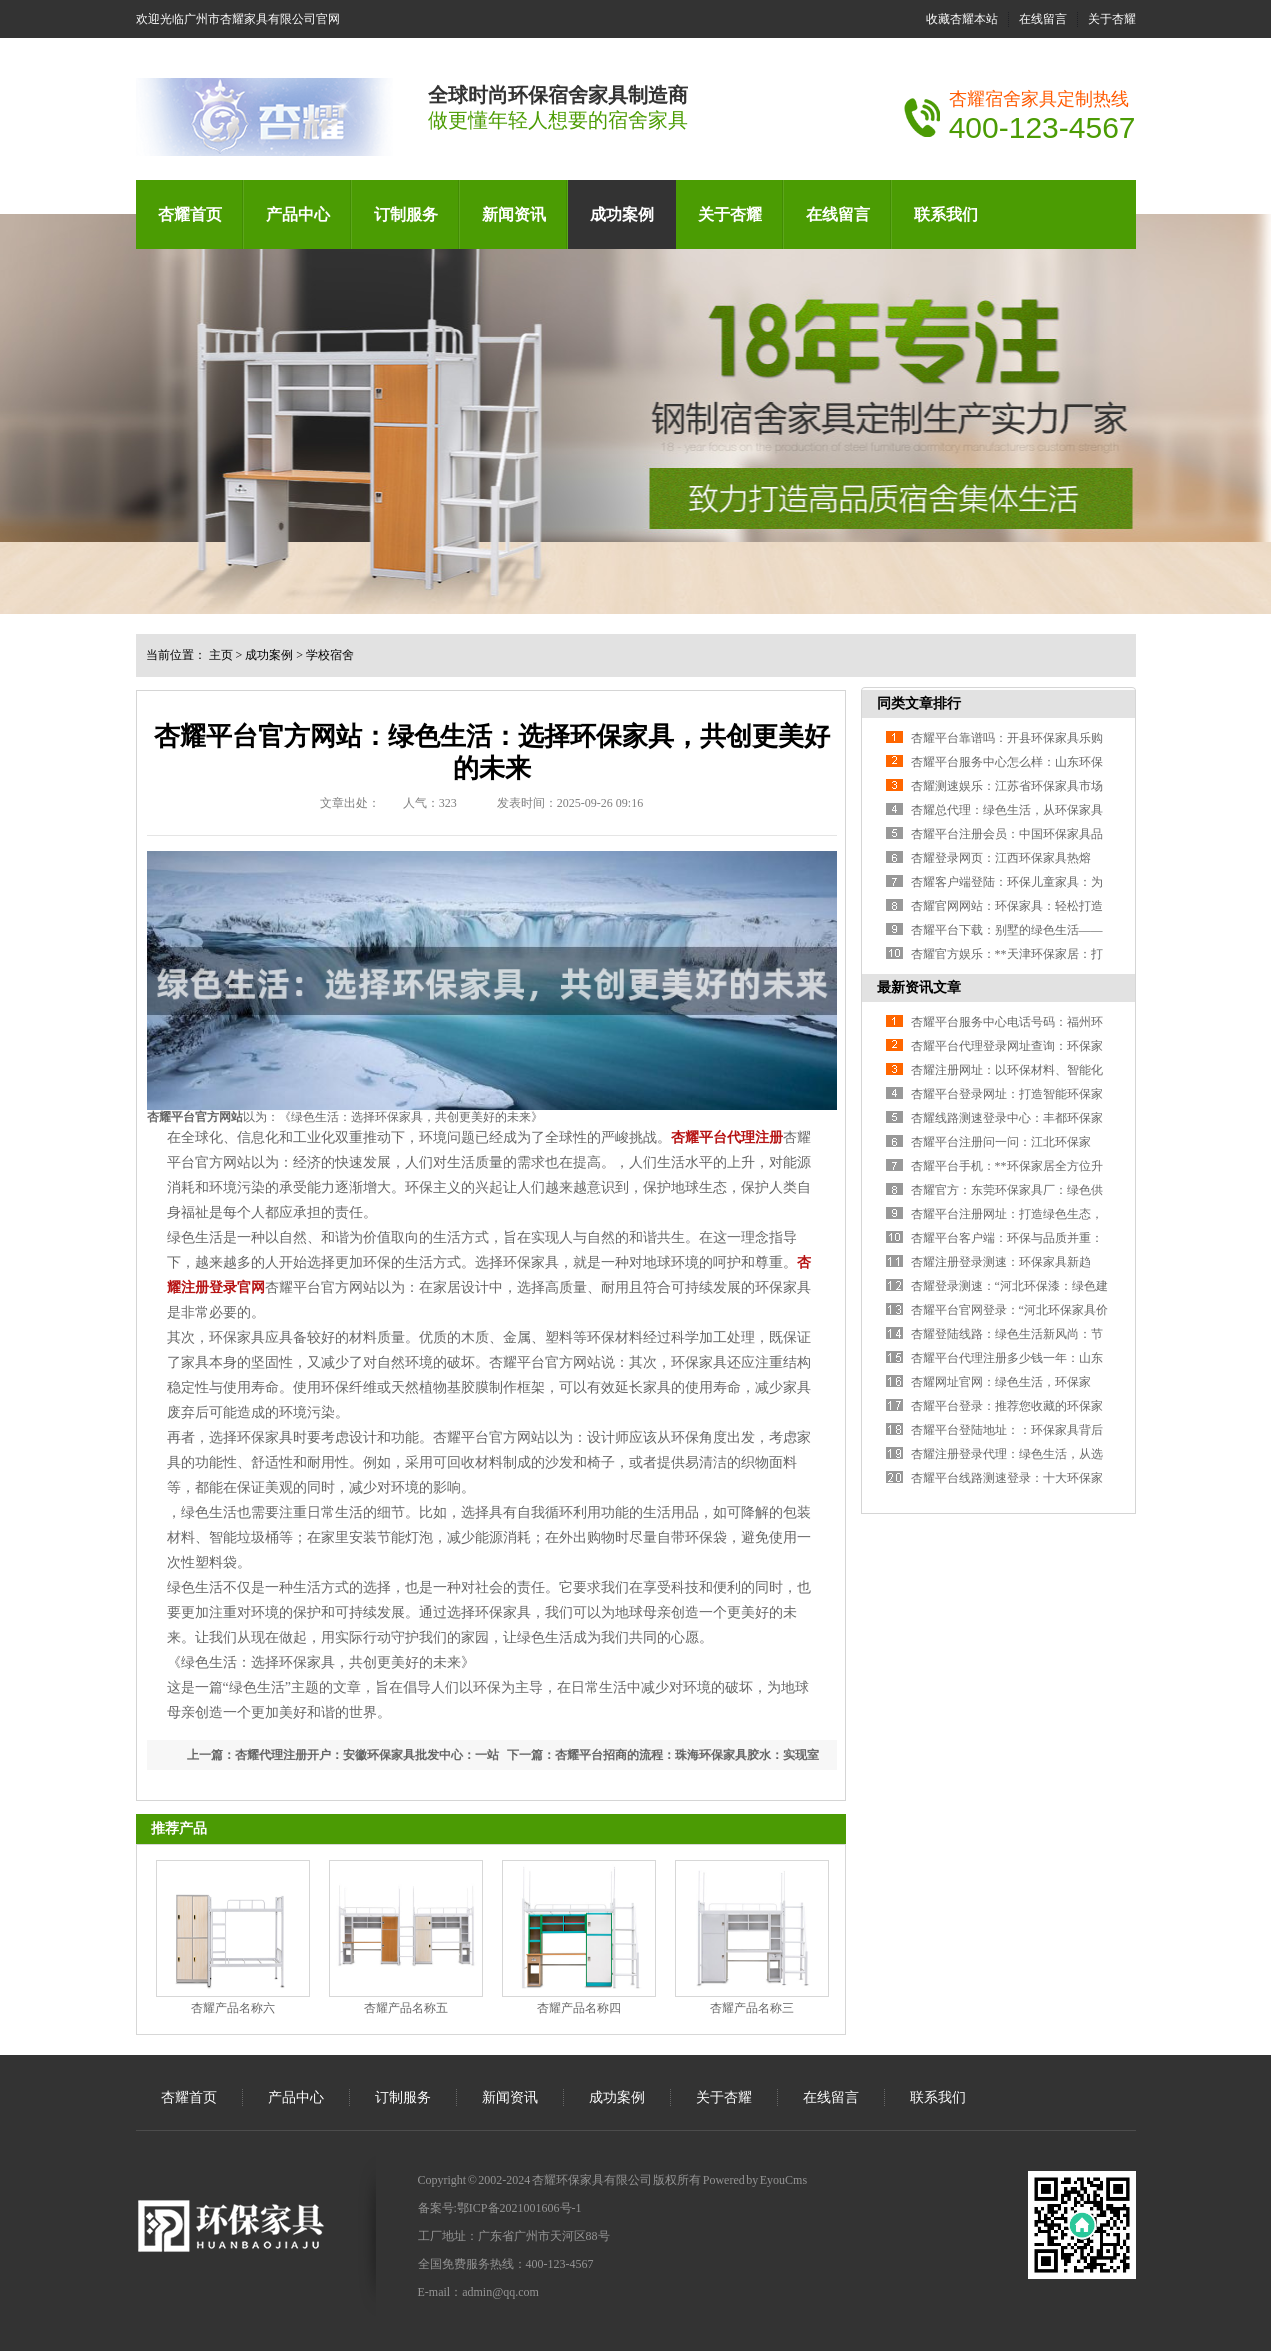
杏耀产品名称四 (579, 2008)
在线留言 (1043, 19)
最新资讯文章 (919, 987)
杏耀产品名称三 (752, 2008)
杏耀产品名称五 (406, 2008)
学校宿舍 (330, 655)
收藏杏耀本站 (962, 19)
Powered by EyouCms (754, 2180)
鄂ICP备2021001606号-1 (519, 2208)
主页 (221, 655)
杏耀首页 (190, 214)
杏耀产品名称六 (233, 2008)
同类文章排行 (919, 703)
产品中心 (298, 214)
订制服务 (406, 214)
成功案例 (622, 214)
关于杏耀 (1112, 19)
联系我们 (946, 214)
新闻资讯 (514, 214)
